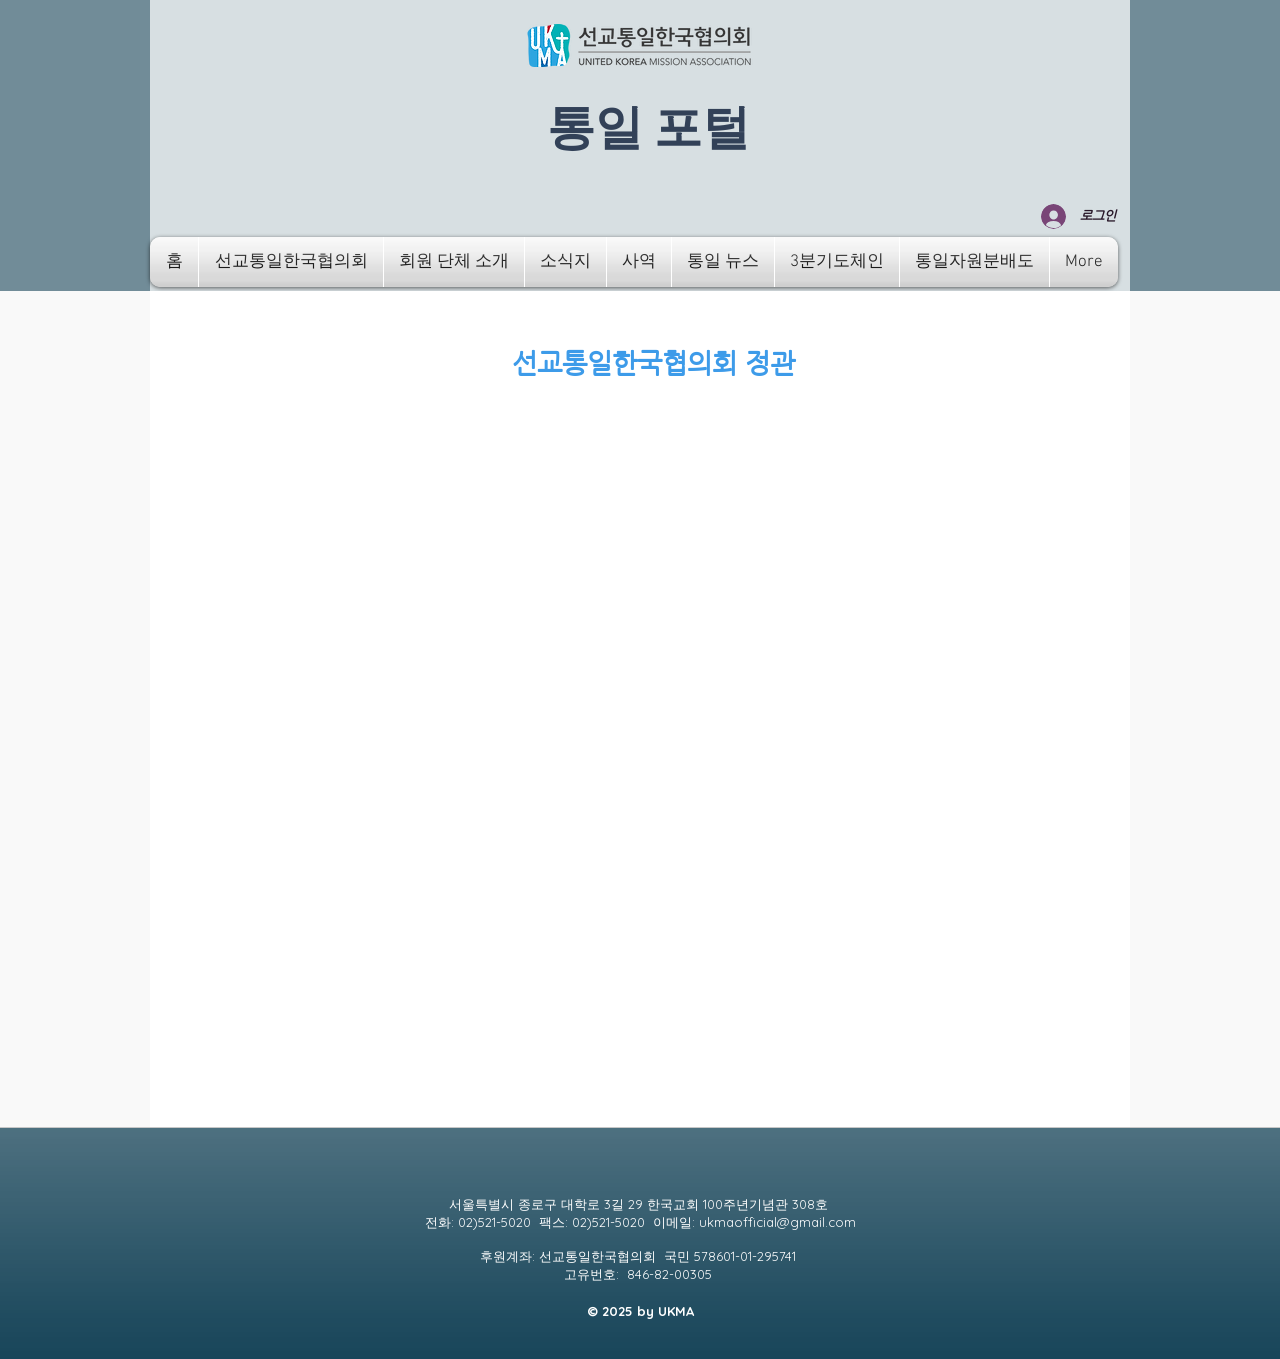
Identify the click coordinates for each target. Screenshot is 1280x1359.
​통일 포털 (648, 129)
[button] (291, 262)
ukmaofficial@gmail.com (777, 1222)
